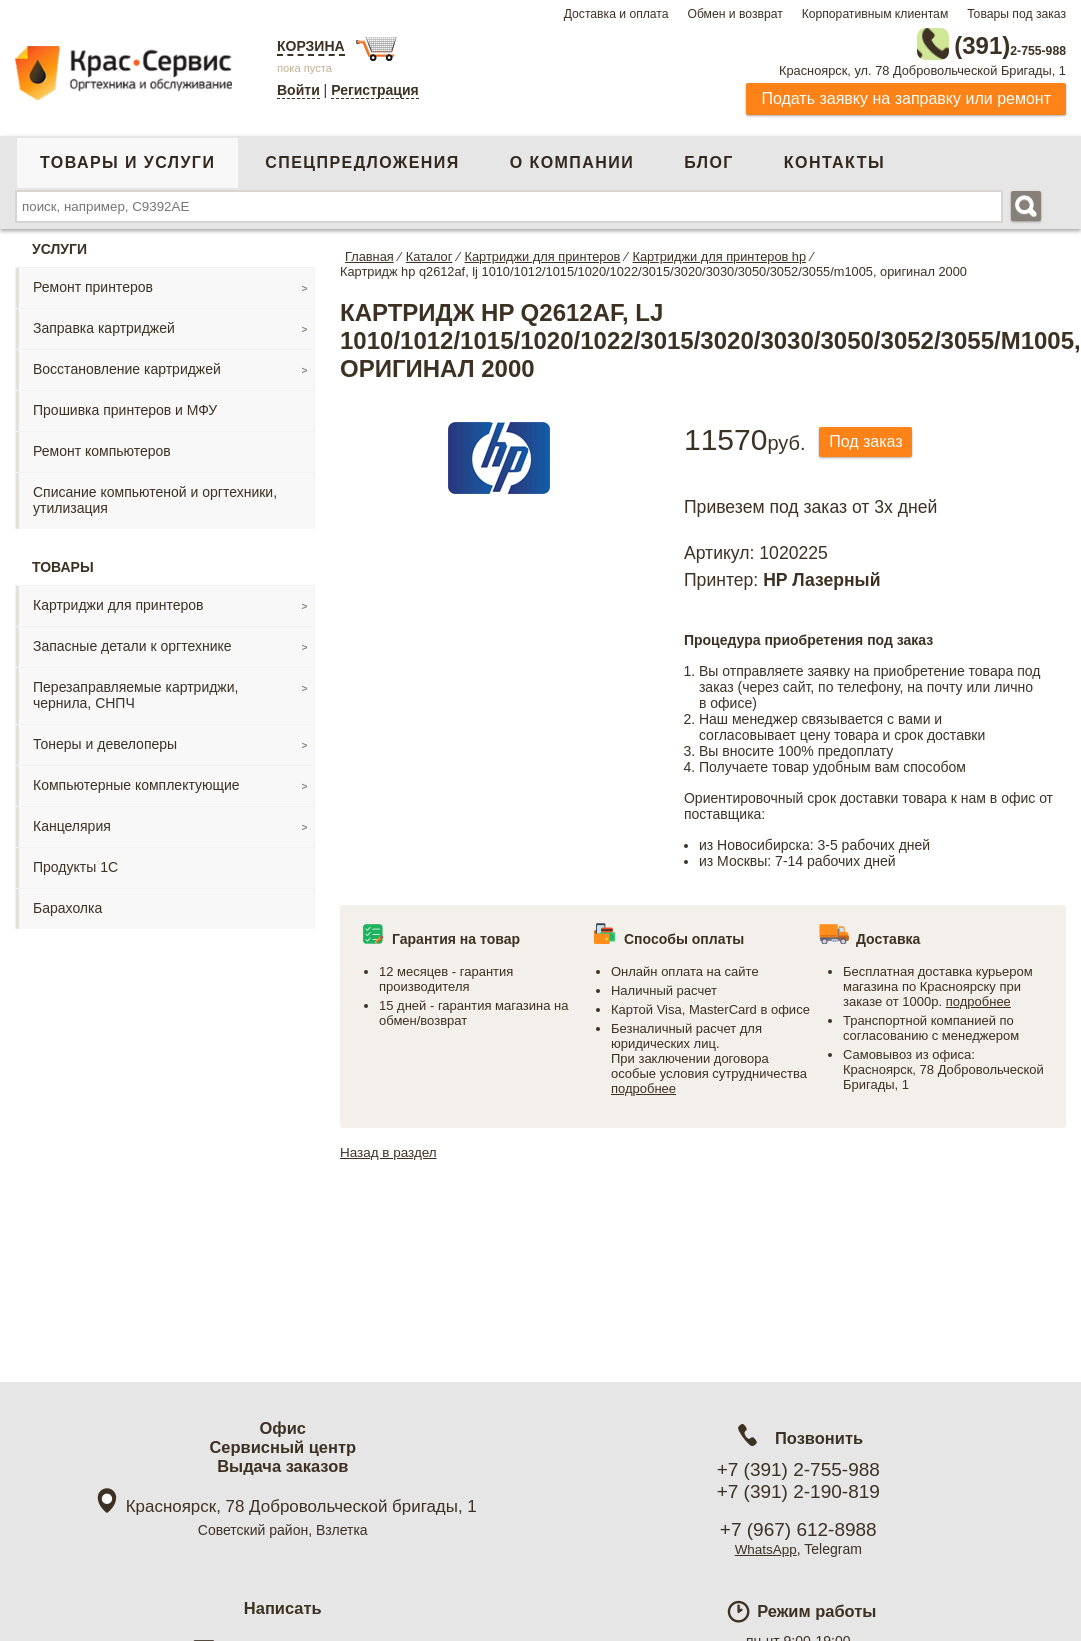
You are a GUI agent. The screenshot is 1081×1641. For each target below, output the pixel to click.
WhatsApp (765, 1549)
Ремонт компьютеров (102, 447)
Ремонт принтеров (93, 283)
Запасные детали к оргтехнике (132, 642)
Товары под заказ (1016, 14)
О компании (572, 158)
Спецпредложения (362, 158)
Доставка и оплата (616, 14)
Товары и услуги (127, 158)
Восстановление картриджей (127, 365)
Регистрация (375, 90)
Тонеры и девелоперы (105, 740)
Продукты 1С (75, 863)
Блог (709, 158)
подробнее (643, 1084)
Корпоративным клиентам (875, 14)
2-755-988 (965, 42)
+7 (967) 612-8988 (798, 1529)
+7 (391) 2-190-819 (798, 1491)
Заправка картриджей (104, 324)
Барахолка (67, 904)
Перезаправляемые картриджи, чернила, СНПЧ (135, 691)
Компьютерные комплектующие (136, 781)
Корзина (311, 46)
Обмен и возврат (734, 14)
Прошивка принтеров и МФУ (125, 406)
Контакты (834, 158)
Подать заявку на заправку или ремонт (906, 94)
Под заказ (870, 438)
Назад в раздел (390, 1148)
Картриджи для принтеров (118, 601)
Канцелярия (72, 822)
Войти (298, 90)
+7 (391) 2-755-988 (798, 1469)
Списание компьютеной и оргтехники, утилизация (155, 496)
